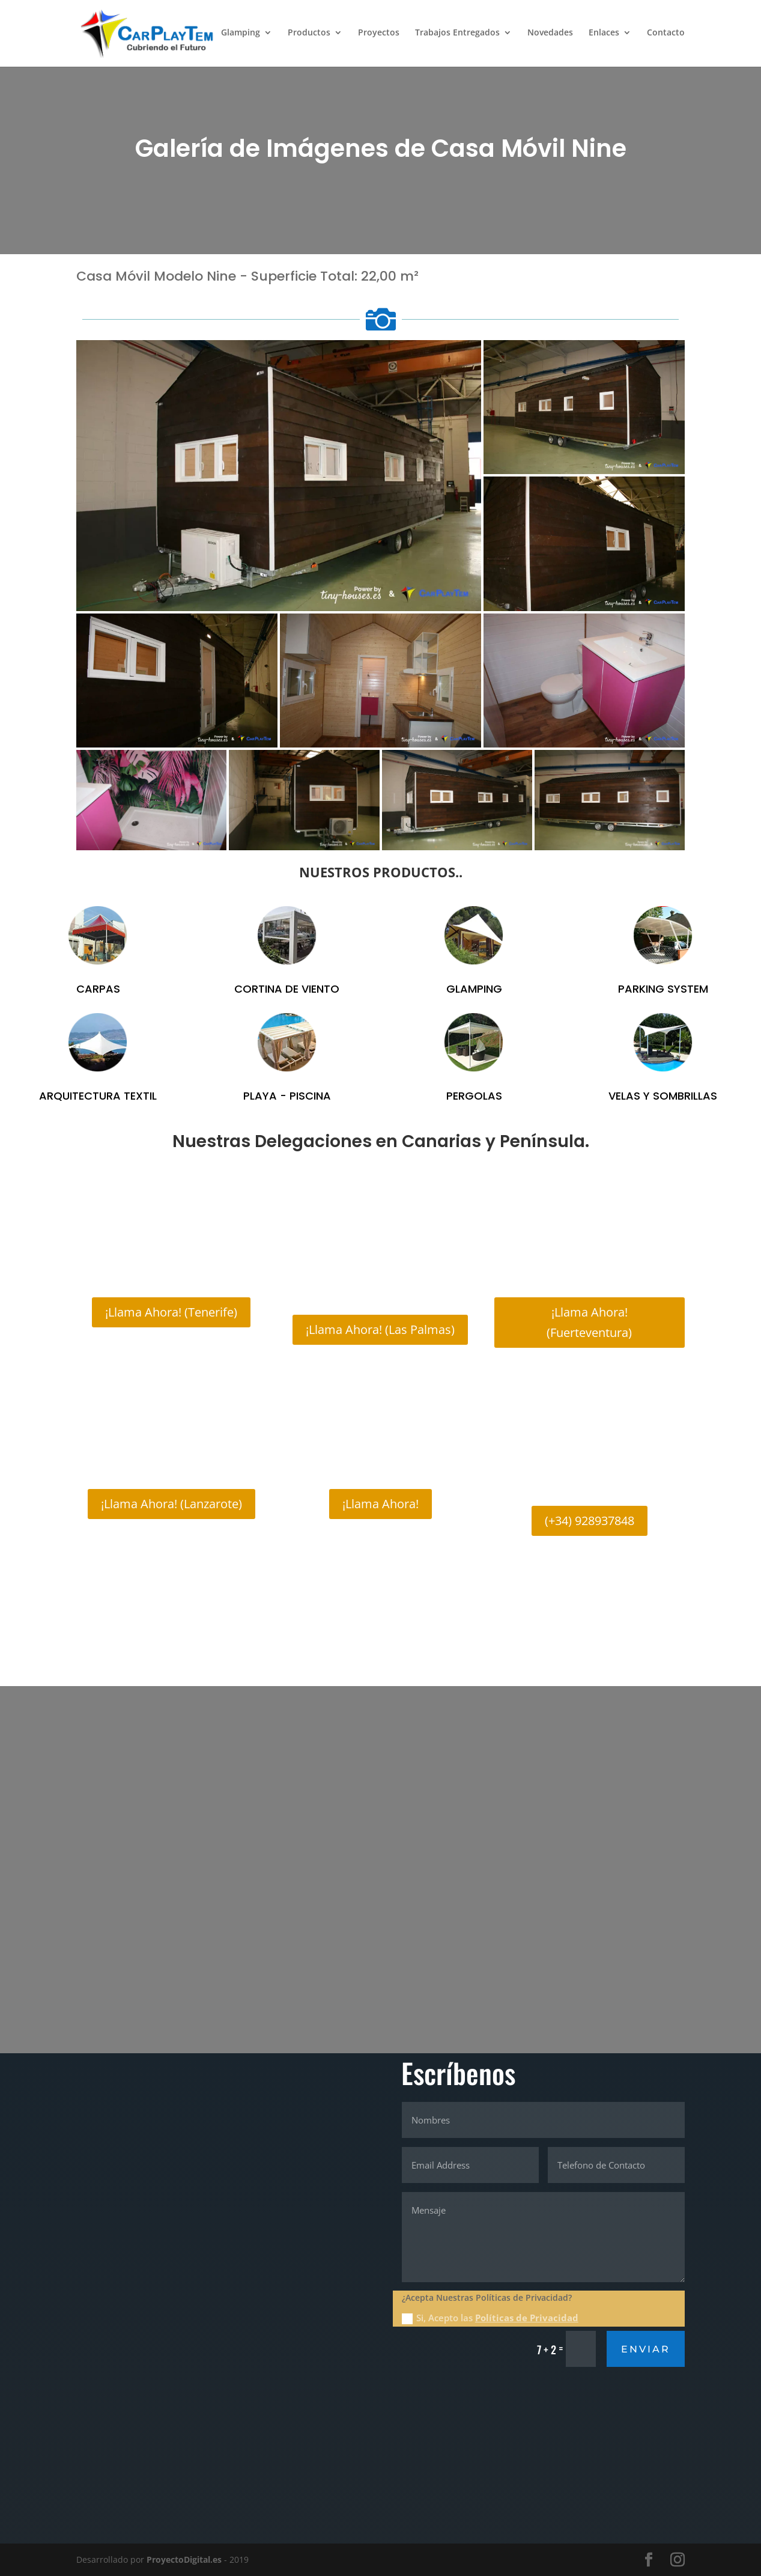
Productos (309, 35)
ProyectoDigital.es (184, 2559)
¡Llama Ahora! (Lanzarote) (171, 1504)
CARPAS (98, 988)
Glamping (240, 35)
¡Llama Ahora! (380, 1504)
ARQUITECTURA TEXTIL (98, 1095)
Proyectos (378, 35)
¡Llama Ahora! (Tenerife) (171, 1312)
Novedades (550, 35)
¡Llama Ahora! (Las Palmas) (380, 1329)
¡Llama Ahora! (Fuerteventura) (589, 1322)
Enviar (645, 2349)
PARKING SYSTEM (663, 988)
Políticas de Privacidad (526, 2318)
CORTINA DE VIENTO (286, 988)
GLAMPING (474, 988)
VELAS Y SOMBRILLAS (662, 1095)
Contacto (666, 35)
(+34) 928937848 (589, 1520)
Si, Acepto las (490, 2318)
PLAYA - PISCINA (287, 1095)
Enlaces (604, 35)
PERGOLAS (474, 1095)
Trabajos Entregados (457, 35)
